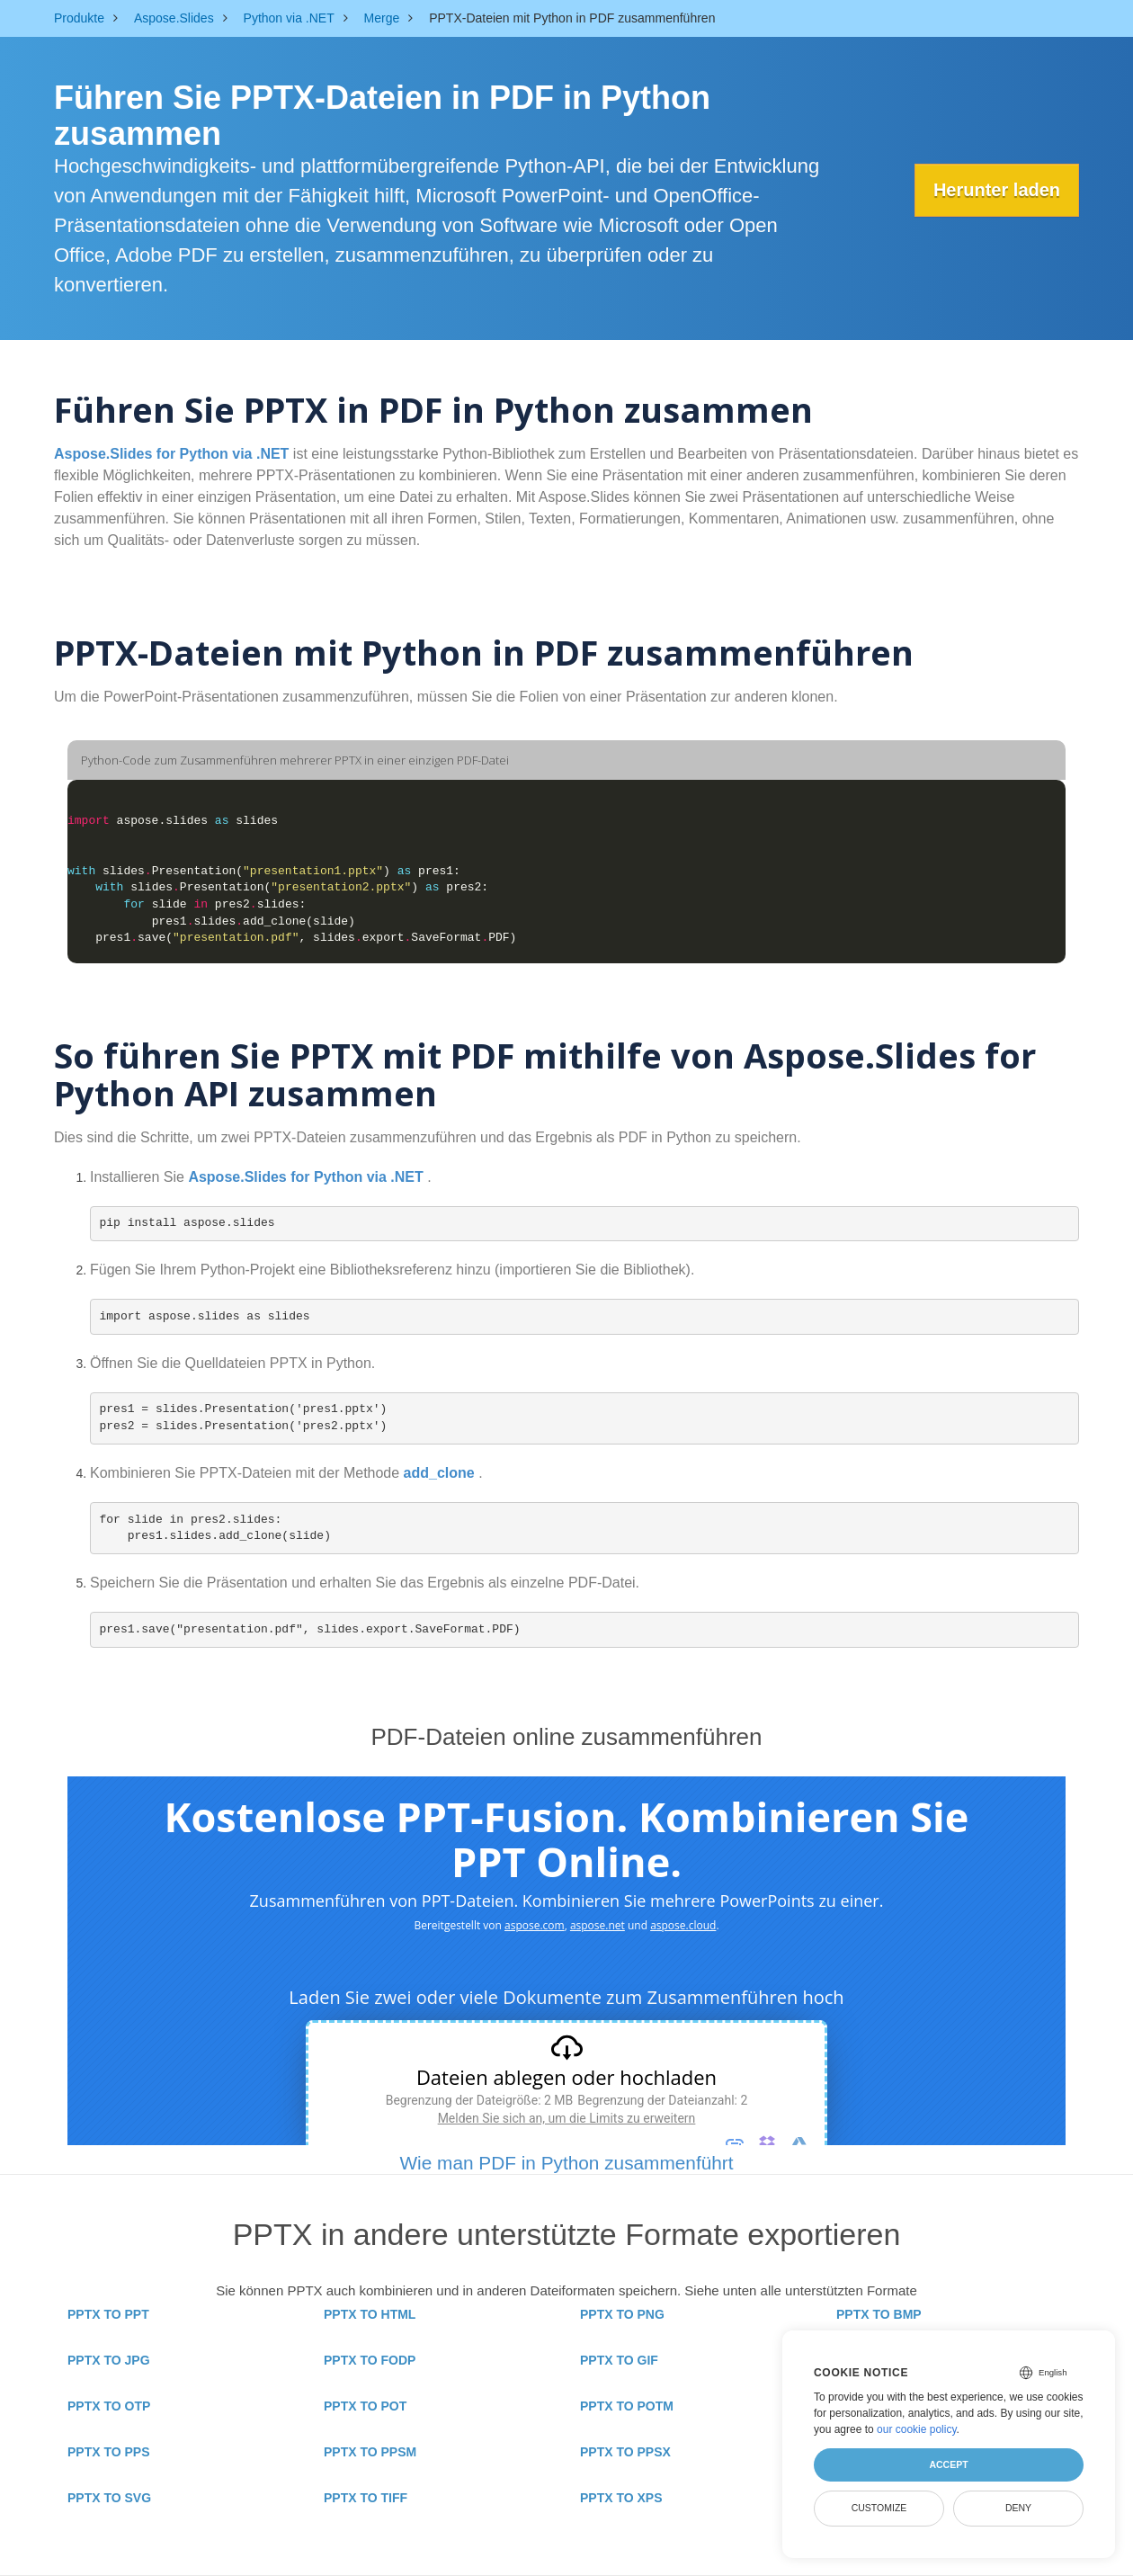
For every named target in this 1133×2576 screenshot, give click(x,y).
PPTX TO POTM (627, 2406)
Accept (948, 2464)
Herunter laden (993, 190)
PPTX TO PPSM (370, 2452)
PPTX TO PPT (108, 2314)
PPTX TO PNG (622, 2314)
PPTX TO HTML (369, 2314)
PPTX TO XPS (621, 2498)
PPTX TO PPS (108, 2452)
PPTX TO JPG (108, 2360)
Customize (879, 2507)
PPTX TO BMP (879, 2314)
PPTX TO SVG (109, 2498)
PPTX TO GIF (619, 2360)
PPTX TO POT (365, 2406)
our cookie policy (917, 2429)
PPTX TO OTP (108, 2406)
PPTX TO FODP (369, 2360)
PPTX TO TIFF (365, 2498)
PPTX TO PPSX (625, 2452)
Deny (1018, 2507)
